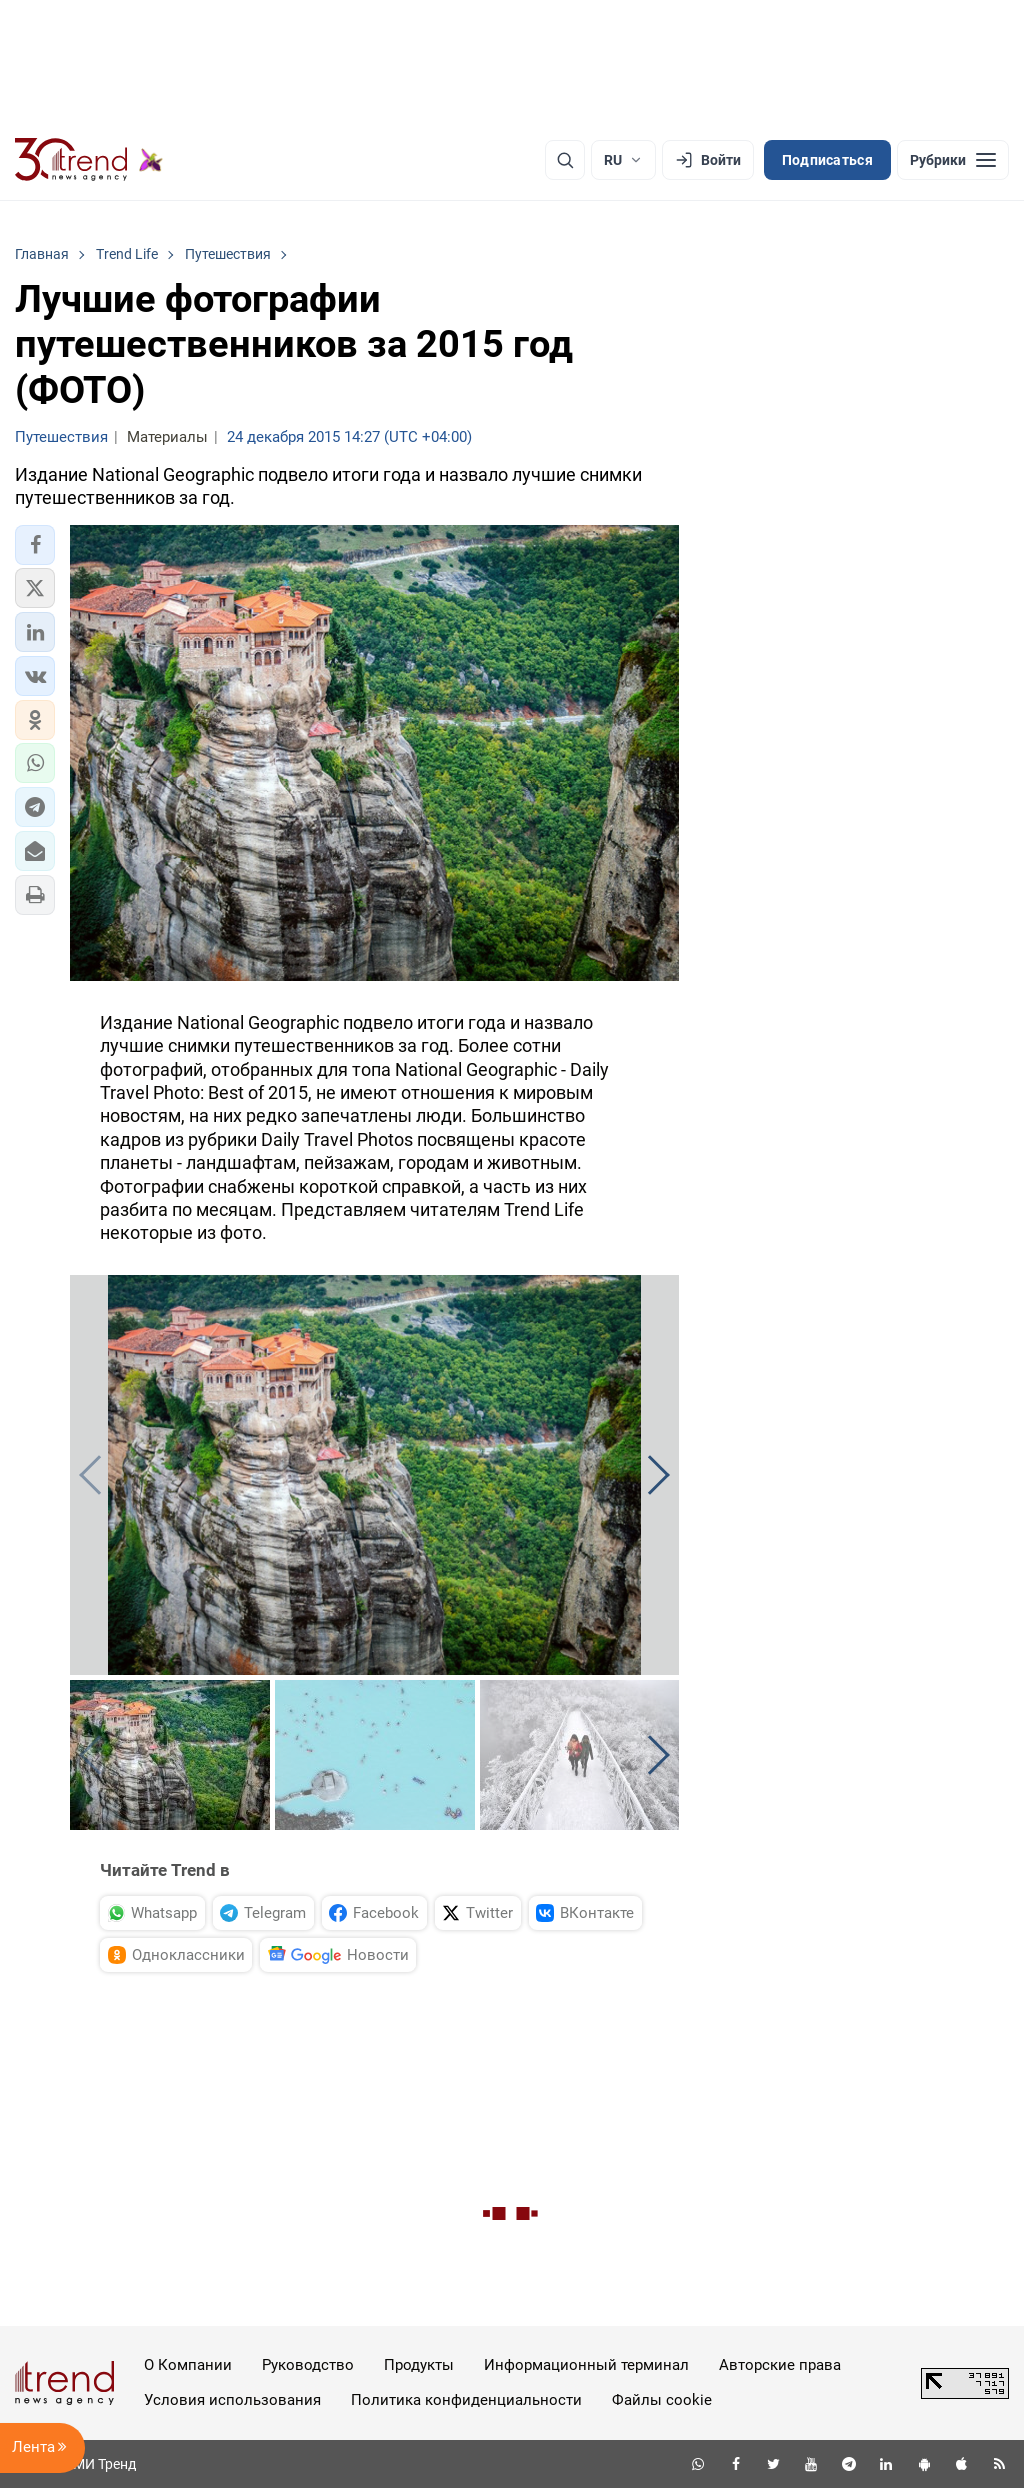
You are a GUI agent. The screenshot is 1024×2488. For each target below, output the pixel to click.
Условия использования (232, 2400)
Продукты (419, 2365)
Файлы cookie (662, 2400)
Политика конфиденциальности (466, 2400)
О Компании (188, 2365)
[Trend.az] (89, 160)
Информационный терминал (586, 2365)
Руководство (308, 2365)
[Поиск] (565, 160)
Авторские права (780, 2365)
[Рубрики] (953, 160)
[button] (35, 545)
